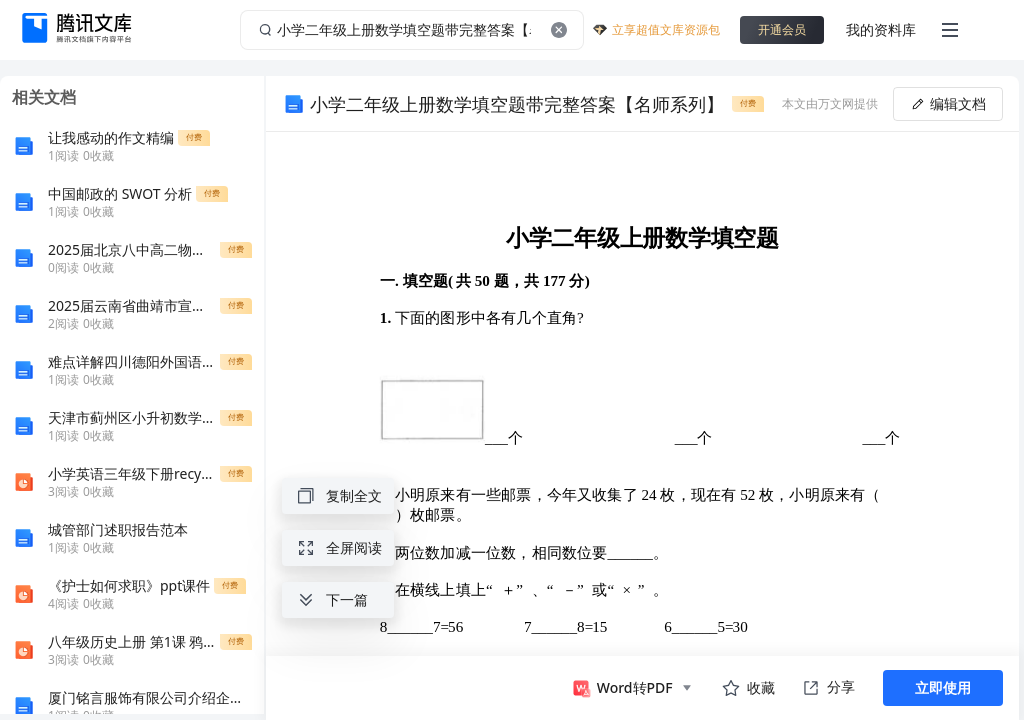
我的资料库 (881, 29)
